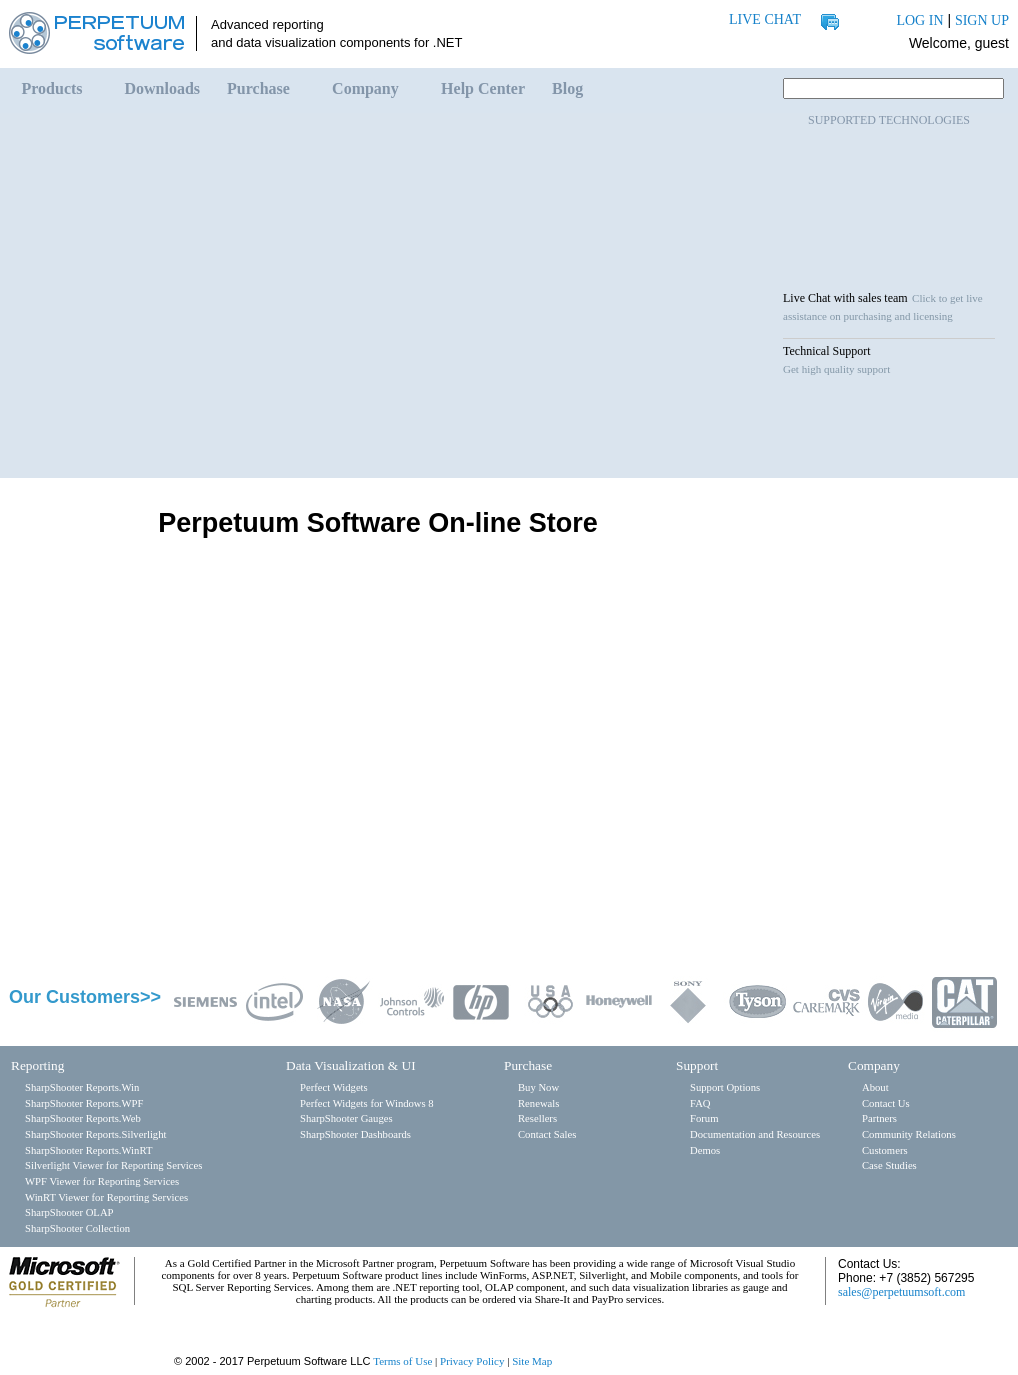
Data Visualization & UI (351, 1065)
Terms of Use (402, 1361)
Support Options (725, 1087)
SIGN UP (982, 20)
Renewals (538, 1103)
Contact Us (886, 1103)
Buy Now (538, 1087)
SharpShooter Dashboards (355, 1134)
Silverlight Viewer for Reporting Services (113, 1165)
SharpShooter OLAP (69, 1212)
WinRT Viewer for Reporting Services (106, 1197)
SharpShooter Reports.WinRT (88, 1150)
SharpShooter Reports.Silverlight (95, 1134)
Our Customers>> (85, 997)
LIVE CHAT (765, 19)
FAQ (700, 1103)
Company (365, 88)
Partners (879, 1118)
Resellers (537, 1118)
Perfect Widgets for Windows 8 (367, 1103)
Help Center (483, 88)
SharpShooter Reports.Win (82, 1087)
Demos (705, 1150)
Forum (704, 1118)
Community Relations (909, 1134)
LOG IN (919, 20)
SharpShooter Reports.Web (83, 1118)
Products (52, 88)
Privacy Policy (472, 1361)
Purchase (258, 88)
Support (697, 1065)
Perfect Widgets (334, 1087)
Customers (885, 1150)
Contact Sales (547, 1134)
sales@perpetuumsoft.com (901, 1292)
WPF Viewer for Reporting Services (102, 1181)
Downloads (163, 88)
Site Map (532, 1361)
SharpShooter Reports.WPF (84, 1103)
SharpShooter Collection (77, 1228)
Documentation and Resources (755, 1134)
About (875, 1087)
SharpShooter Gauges (346, 1118)
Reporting (37, 1065)
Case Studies (889, 1165)
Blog (567, 88)
